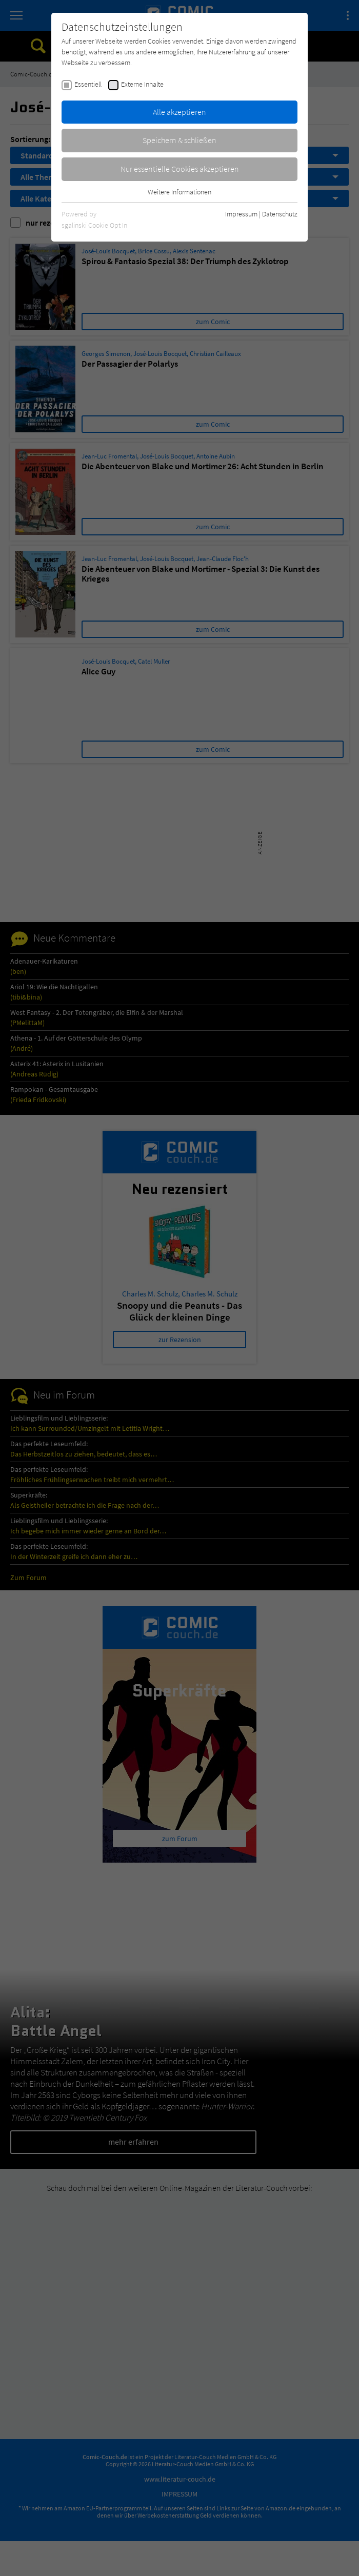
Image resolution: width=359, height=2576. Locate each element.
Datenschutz (279, 213)
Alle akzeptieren (179, 112)
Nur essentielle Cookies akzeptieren (180, 169)
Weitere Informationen (179, 191)
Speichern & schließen (179, 140)
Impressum (241, 213)
